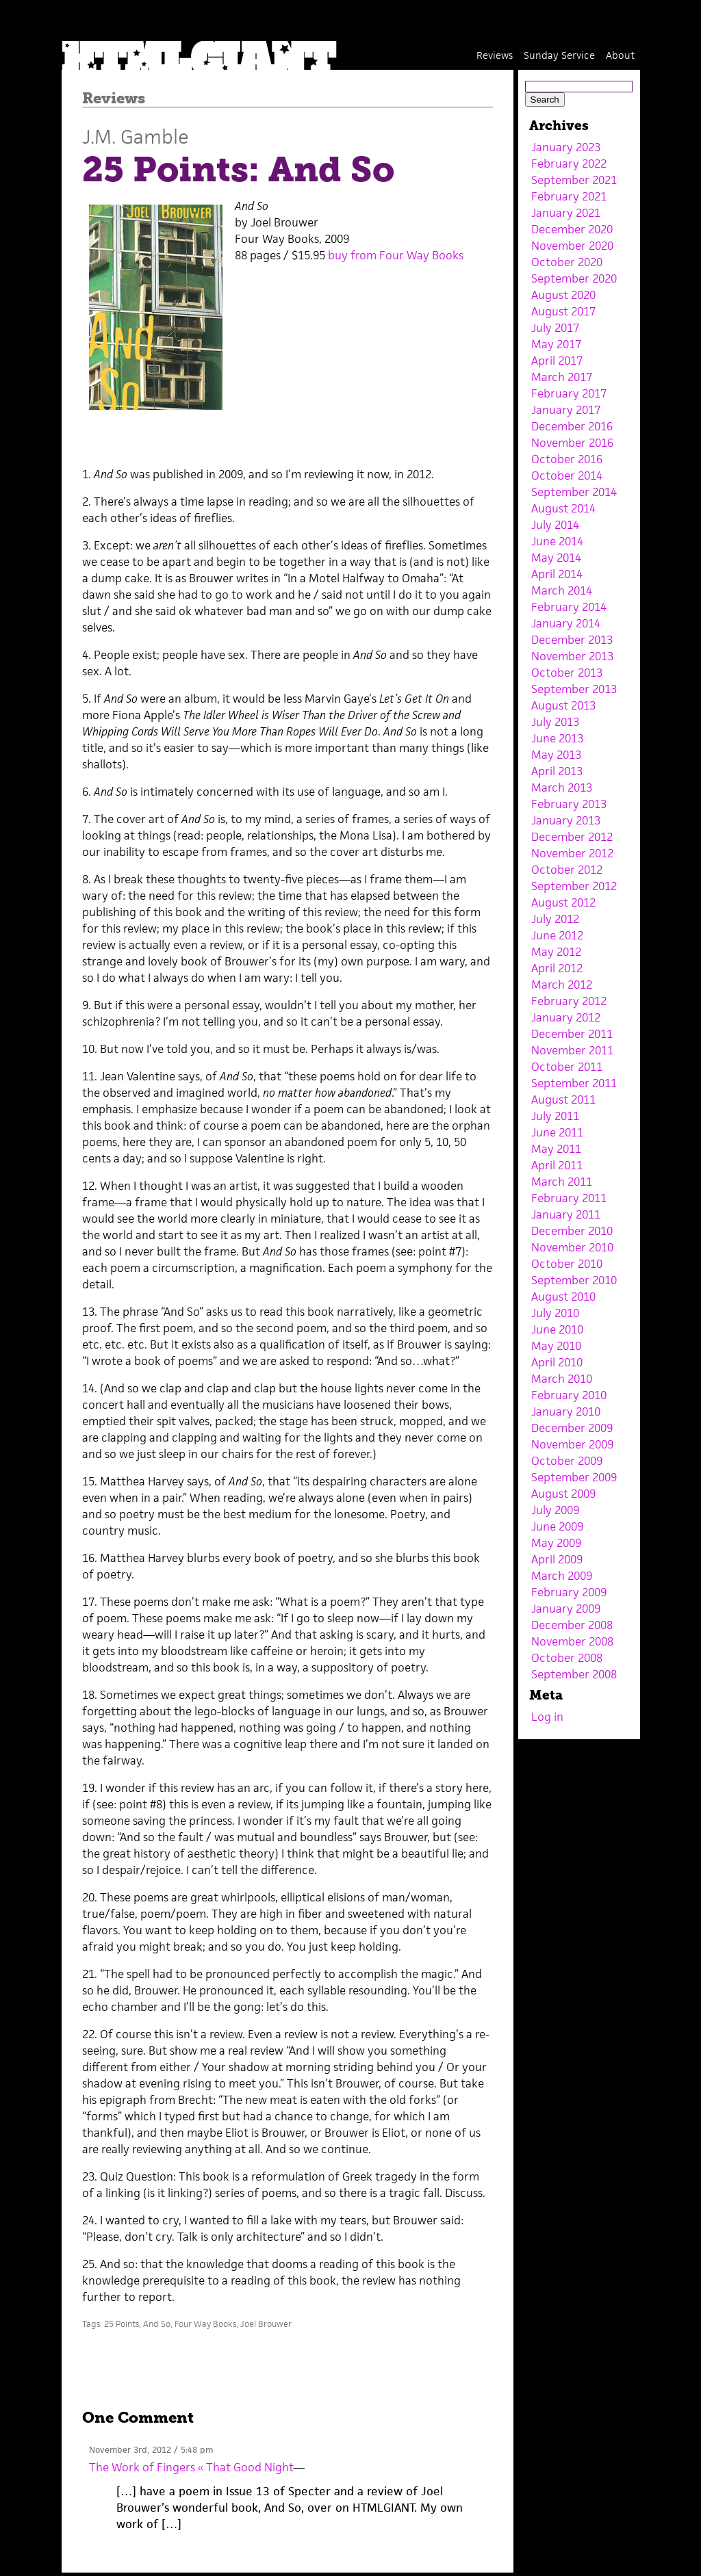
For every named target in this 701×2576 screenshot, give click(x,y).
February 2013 (569, 803)
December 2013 (572, 639)
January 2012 (565, 1017)
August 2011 (563, 1099)
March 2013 (561, 787)
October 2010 (566, 1263)
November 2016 (572, 442)
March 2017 (561, 377)
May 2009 (556, 1542)
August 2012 (563, 902)
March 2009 (561, 1575)
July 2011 (555, 1115)
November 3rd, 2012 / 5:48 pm (151, 2450)
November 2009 (572, 1444)
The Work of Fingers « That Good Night (191, 2467)
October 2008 (566, 1657)
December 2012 (572, 836)
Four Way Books (205, 2324)
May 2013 (556, 754)
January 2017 (565, 409)
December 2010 (572, 1230)
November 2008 (572, 1641)
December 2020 (572, 229)
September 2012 (574, 886)
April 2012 (557, 968)
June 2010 (557, 1329)
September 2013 (574, 689)
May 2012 (556, 951)
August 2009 (563, 1493)
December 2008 (572, 1624)
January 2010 (565, 1411)
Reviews (494, 55)
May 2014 (556, 557)
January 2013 (565, 820)
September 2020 (574, 278)
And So (156, 2324)
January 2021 (565, 212)
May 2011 (556, 1148)
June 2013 (557, 738)
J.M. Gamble (135, 136)
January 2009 (565, 1608)
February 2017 (569, 393)
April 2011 (557, 1165)
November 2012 (572, 853)
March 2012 (561, 984)
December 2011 (572, 1033)
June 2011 (557, 1132)
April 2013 (557, 771)
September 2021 (574, 179)
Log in (547, 1716)
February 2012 (569, 1001)
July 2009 (555, 1510)
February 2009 (569, 1592)
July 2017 (555, 327)
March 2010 (561, 1378)
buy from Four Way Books (395, 255)
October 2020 (566, 262)
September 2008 (574, 1674)
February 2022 (569, 163)
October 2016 (566, 459)
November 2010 (572, 1247)
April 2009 (557, 1559)
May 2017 (556, 344)
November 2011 (572, 1050)
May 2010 (556, 1345)
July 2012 (555, 918)
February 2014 (569, 606)
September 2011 (574, 1083)
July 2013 (555, 721)
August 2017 (563, 311)
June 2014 (557, 541)
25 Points (121, 2324)
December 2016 (572, 426)
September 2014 (574, 491)
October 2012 (566, 869)
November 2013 (572, 656)
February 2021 (569, 196)
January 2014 (565, 623)
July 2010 (555, 1312)
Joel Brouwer (266, 2324)
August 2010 (563, 1296)
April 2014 (557, 574)
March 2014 (561, 590)
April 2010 (557, 1362)
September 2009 (574, 1477)
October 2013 (566, 672)
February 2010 (569, 1395)
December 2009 (572, 1427)
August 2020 (563, 294)
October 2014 (566, 475)
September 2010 (574, 1280)
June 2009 (557, 1526)
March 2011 (561, 1181)
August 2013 (563, 705)
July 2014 (555, 524)
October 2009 (566, 1460)
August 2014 (563, 508)
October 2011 (566, 1066)
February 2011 (569, 1198)
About (620, 55)
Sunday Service (559, 55)
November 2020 (572, 245)
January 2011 (565, 1214)
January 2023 (565, 147)
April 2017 (557, 360)
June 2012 (557, 935)
